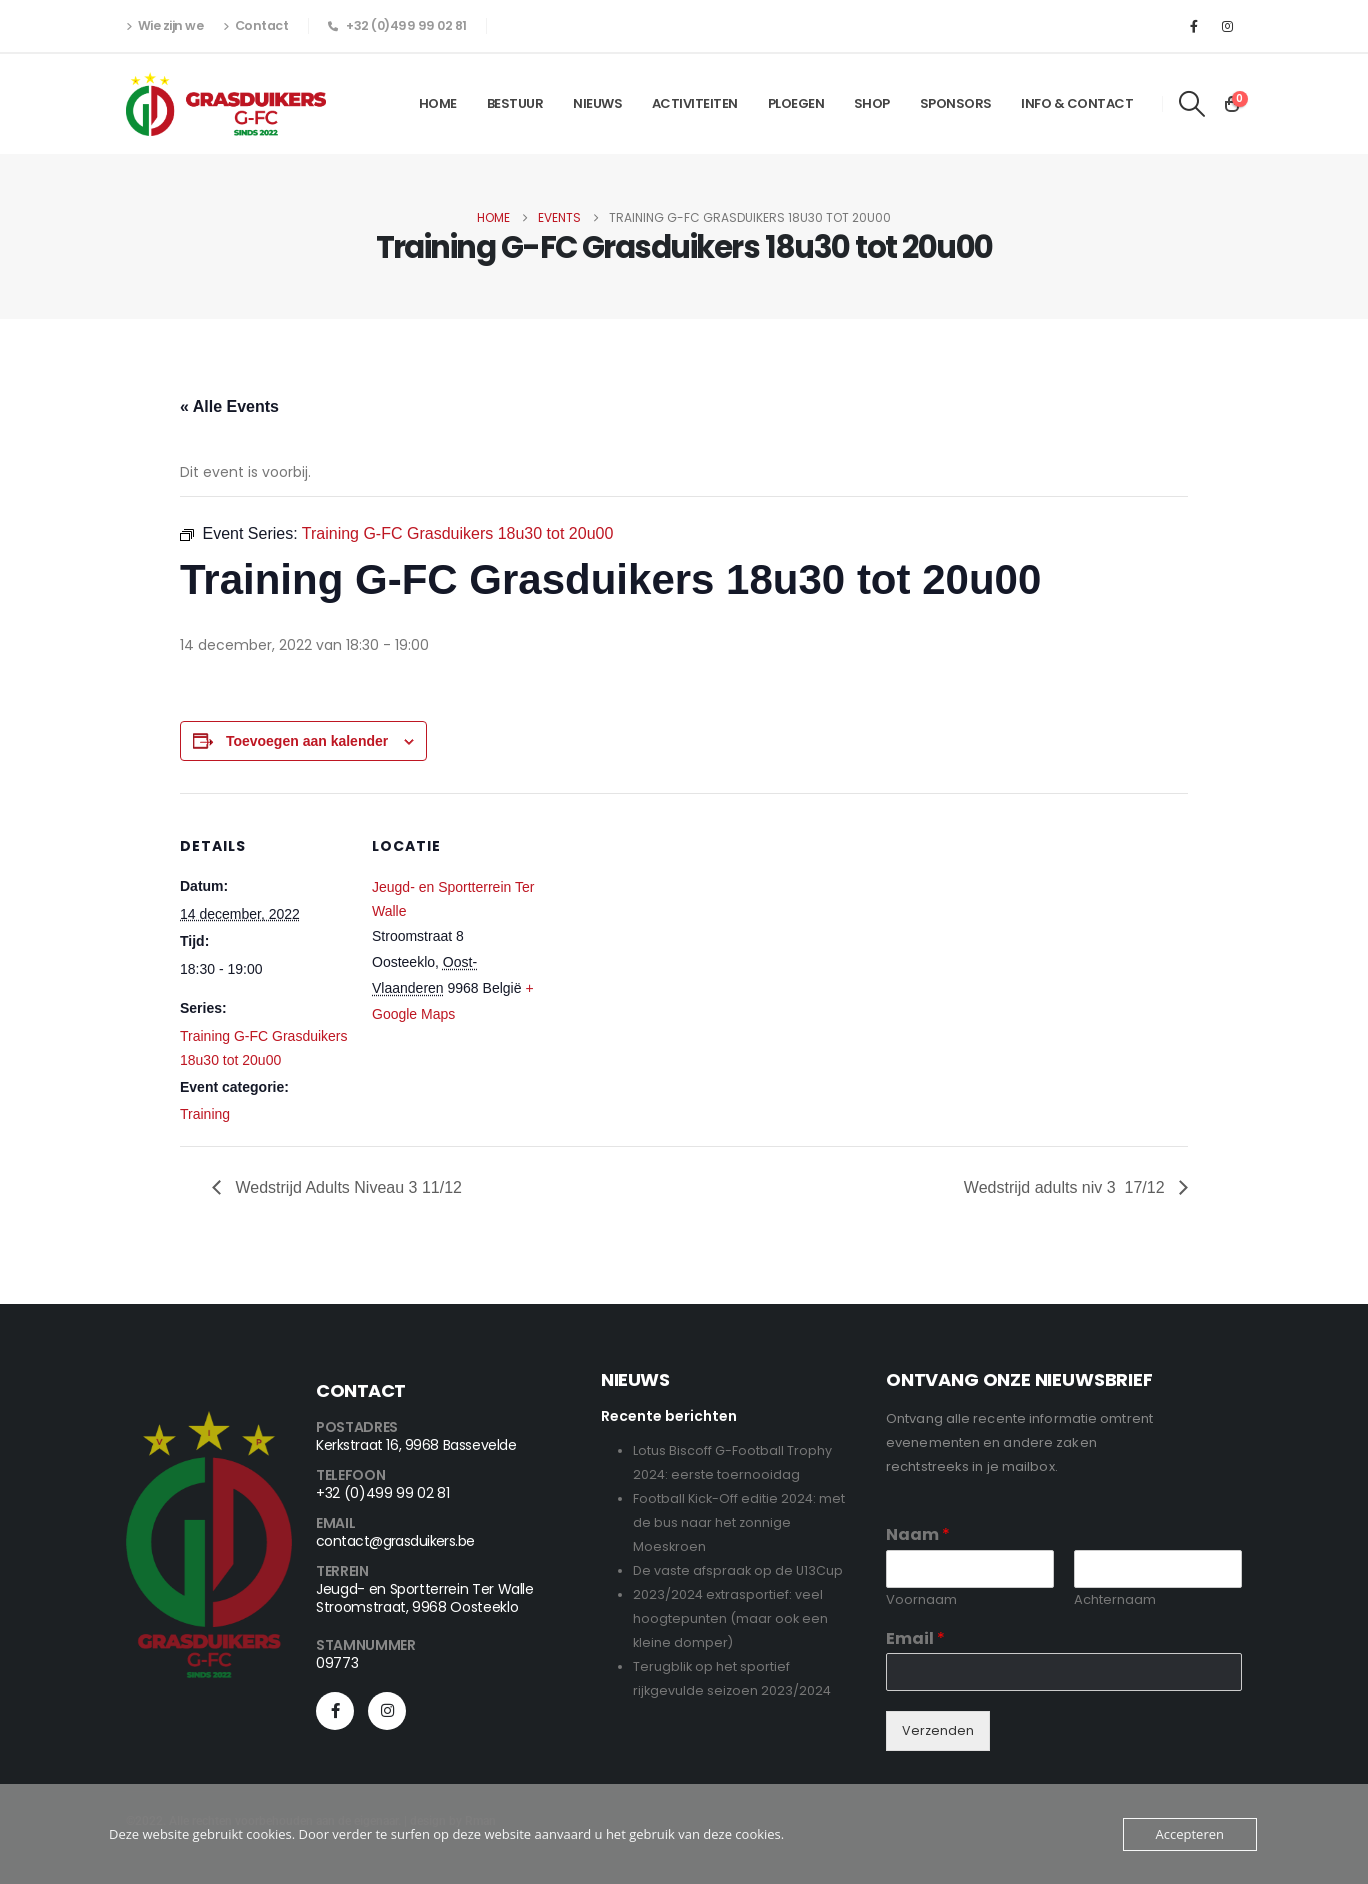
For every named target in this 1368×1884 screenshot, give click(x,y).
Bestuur (515, 103)
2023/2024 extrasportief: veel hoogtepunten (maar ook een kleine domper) (730, 1618)
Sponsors (956, 103)
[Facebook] (1194, 26)
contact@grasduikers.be (395, 1541)
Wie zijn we (164, 26)
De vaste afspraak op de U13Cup (738, 1570)
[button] (1192, 104)
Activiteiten (695, 103)
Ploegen (796, 103)
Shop (872, 103)
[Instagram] (1227, 26)
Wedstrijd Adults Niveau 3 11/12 (346, 1187)
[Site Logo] (226, 103)
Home (438, 103)
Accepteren (1190, 1834)
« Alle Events (229, 406)
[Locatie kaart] (669, 931)
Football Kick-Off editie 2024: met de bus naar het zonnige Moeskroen (739, 1522)
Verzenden (938, 1730)
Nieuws (597, 103)
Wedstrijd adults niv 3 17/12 (1066, 1187)
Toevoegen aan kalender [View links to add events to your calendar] (307, 741)
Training (205, 1114)
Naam (918, 1535)
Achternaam (1115, 1600)
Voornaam (921, 1600)
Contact (255, 26)
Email (915, 1639)
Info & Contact (1077, 103)
